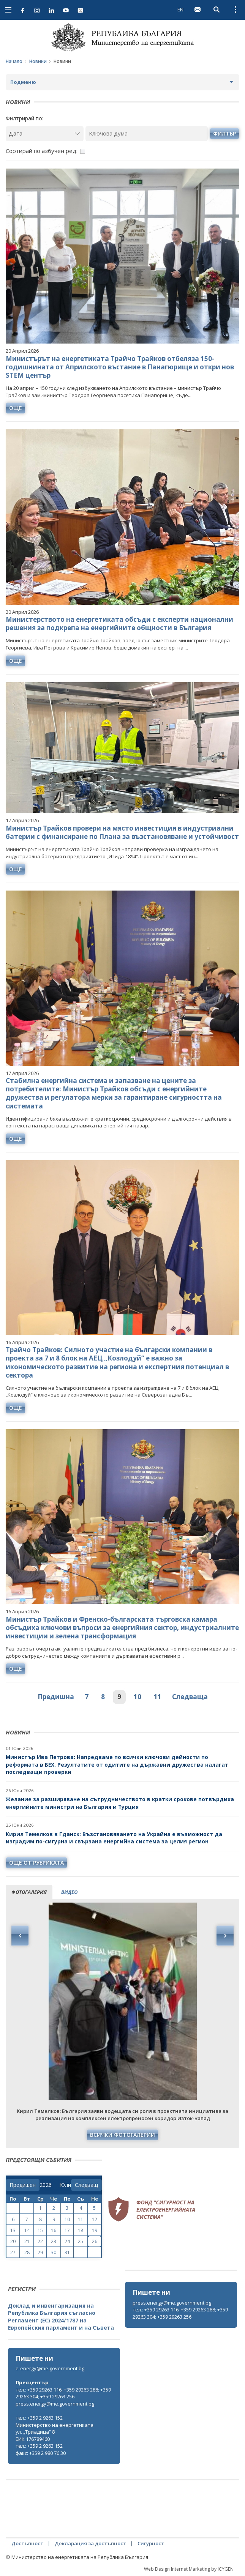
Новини (38, 61)
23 (53, 2241)
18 (80, 2230)
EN (180, 9)
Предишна (56, 1696)
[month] (65, 2185)
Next (225, 1935)
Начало (14, 61)
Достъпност (27, 2543)
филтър (224, 133)
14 (27, 2230)
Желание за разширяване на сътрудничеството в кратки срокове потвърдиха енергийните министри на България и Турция (120, 1803)
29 (40, 2252)
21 (27, 2241)
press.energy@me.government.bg (172, 2302)
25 (80, 2241)
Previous (20, 1935)
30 (53, 2252)
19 (94, 2230)
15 (40, 2230)
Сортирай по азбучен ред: (41, 150)
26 (94, 2241)
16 (53, 2230)
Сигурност (151, 2543)
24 (67, 2241)
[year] (46, 2185)
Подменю (23, 82)
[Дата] (45, 133)
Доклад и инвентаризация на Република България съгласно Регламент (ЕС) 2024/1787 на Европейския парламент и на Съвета (61, 2317)
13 (13, 2230)
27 (13, 2252)
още (15, 407)
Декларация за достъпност (90, 2543)
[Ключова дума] (146, 133)
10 (137, 1696)
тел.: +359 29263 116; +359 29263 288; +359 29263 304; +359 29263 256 (180, 2313)
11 (157, 1696)
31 (67, 2252)
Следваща (190, 1696)
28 (27, 2252)
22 (40, 2241)
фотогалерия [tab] (29, 1892)
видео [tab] (69, 1892)
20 (13, 2241)
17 (67, 2230)
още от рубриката (36, 1862)
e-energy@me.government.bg (50, 2368)
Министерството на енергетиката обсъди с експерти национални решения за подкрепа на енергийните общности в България (119, 623)
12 (94, 2219)
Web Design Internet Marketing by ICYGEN (189, 2569)
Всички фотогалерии (122, 2134)
